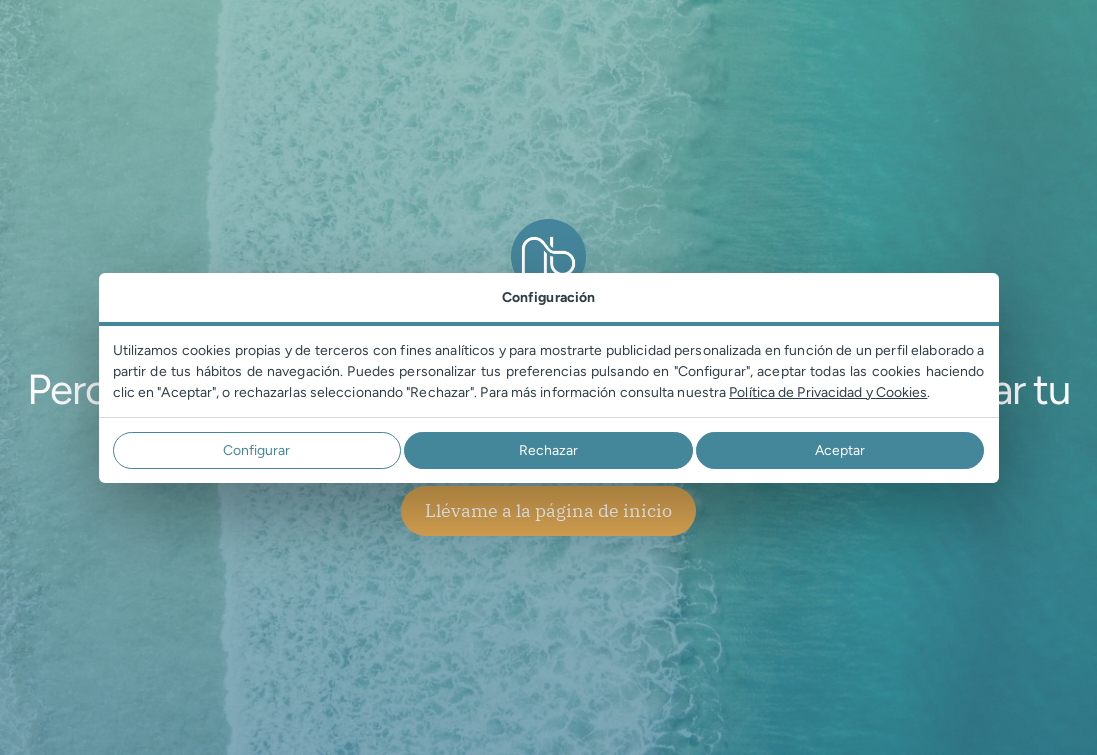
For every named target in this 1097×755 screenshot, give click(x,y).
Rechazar (548, 450)
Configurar (256, 450)
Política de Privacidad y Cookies (828, 392)
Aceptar (840, 450)
